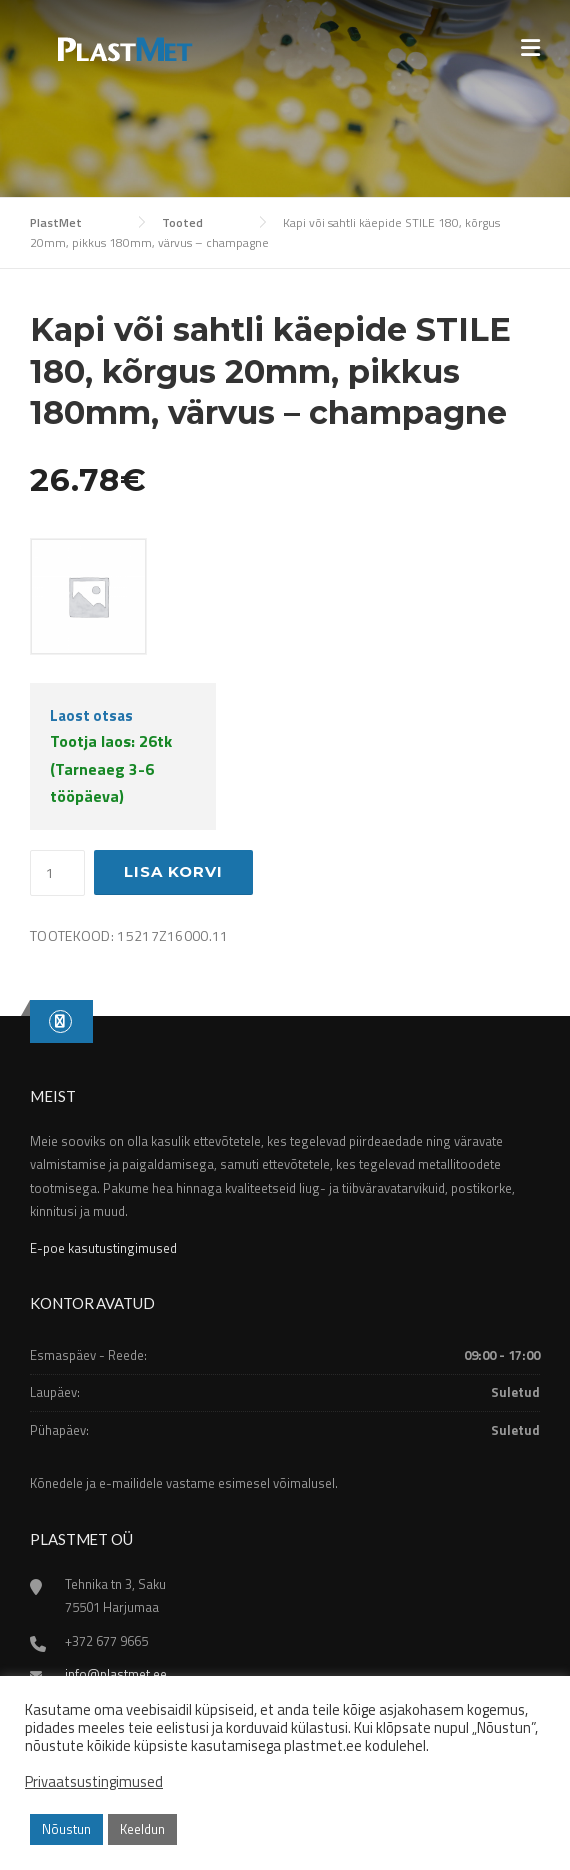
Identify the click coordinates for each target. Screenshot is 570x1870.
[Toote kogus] (57, 873)
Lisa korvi (173, 871)
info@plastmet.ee (116, 1674)
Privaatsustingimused (94, 1782)
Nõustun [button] (66, 1829)
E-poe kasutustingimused (103, 1248)
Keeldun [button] (142, 1829)
